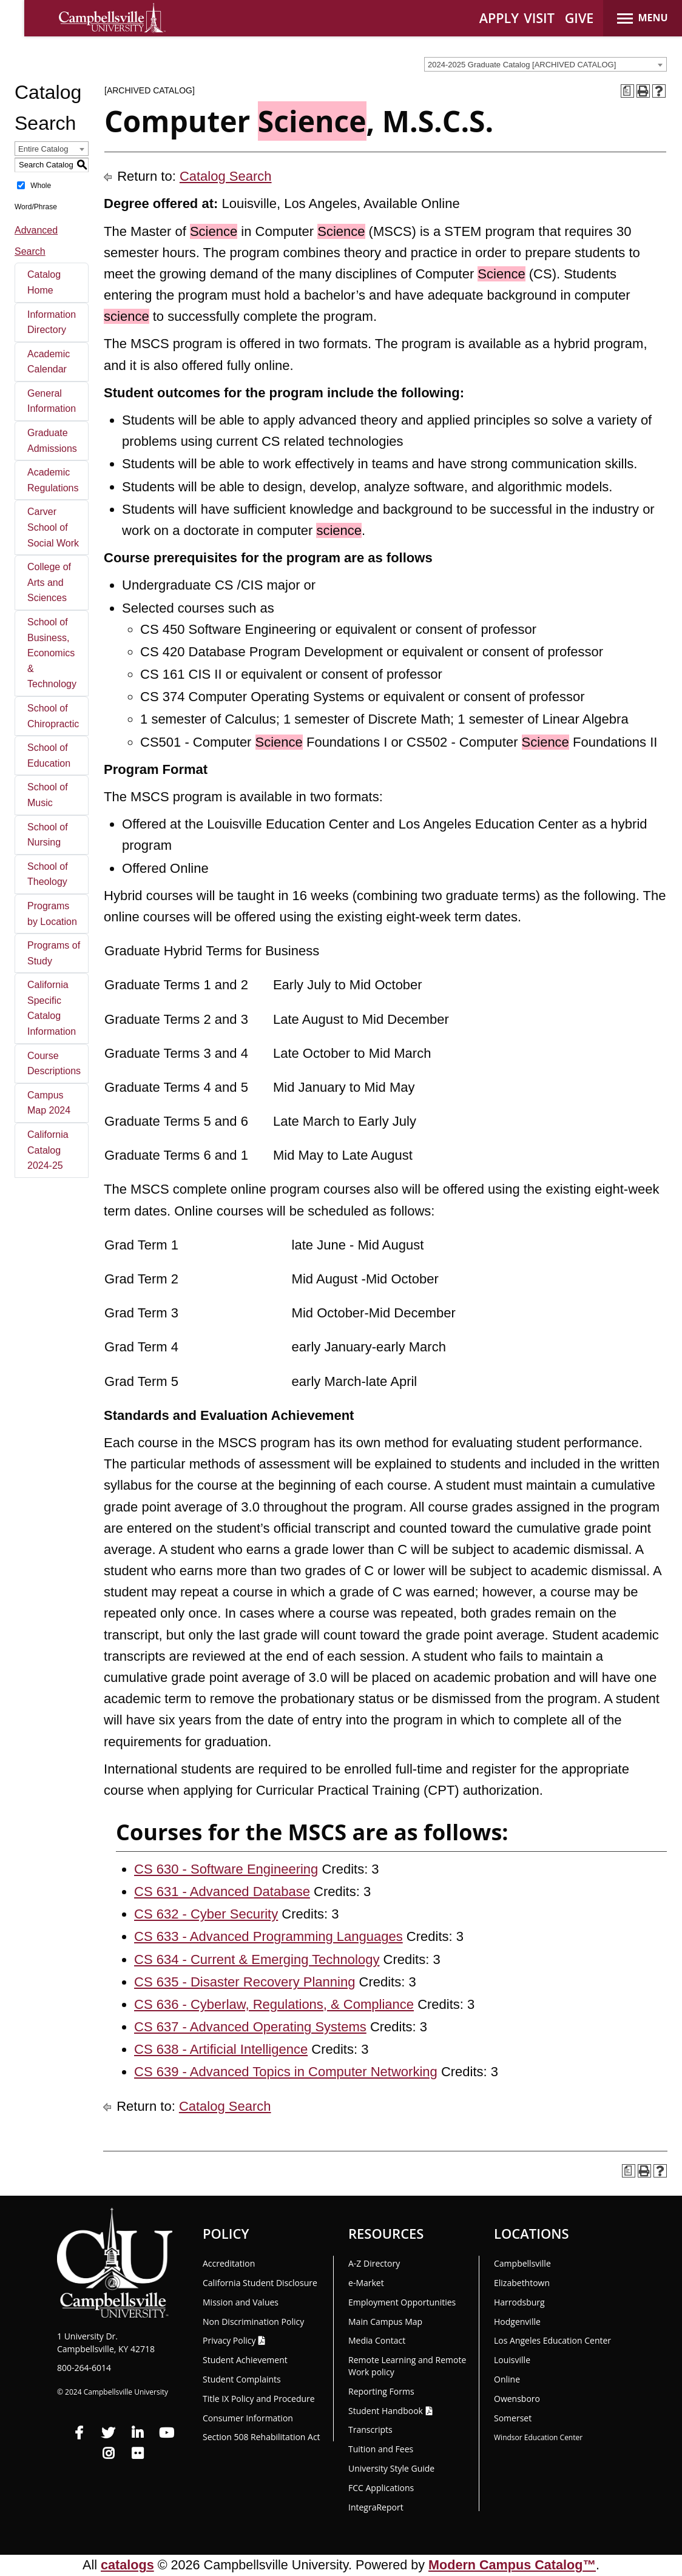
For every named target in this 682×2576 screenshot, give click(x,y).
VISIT (539, 18)
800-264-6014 (84, 2367)
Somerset (513, 2418)
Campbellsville (522, 2263)
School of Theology (47, 874)
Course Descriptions (54, 1064)
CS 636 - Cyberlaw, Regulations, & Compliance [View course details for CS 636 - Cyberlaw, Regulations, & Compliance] (274, 2004)
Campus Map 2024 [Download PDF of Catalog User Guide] (48, 1103)
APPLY (499, 18)
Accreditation (229, 2263)
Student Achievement (245, 2360)
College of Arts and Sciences (49, 582)
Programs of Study (53, 953)
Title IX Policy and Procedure (259, 2398)
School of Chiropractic (53, 716)
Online (507, 2379)
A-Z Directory (374, 2263)
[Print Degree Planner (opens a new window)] (627, 91)
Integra (375, 2507)
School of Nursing (47, 835)
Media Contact (376, 2340)
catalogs (127, 2564)
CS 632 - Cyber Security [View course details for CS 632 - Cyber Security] (206, 1914)
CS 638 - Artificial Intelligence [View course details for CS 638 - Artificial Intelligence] (221, 2049)
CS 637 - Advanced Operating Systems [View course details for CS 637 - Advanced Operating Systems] (250, 2026)
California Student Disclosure (260, 2282)
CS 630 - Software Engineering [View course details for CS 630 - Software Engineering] (226, 1869)
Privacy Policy (229, 2340)
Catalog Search (226, 176)
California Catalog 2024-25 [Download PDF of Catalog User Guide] (48, 1150)
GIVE (579, 18)
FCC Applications (381, 2488)
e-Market (366, 2282)
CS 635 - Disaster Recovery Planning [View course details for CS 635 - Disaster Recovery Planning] (244, 1981)
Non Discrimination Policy (253, 2321)
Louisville (512, 2360)
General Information (51, 401)
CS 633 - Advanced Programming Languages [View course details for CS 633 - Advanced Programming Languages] (268, 1936)
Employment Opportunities (402, 2302)
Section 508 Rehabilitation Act (261, 2437)
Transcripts (370, 2429)
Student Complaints (242, 2379)
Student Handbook (385, 2410)
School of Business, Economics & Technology (51, 653)
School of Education (48, 755)
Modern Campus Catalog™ (512, 2564)
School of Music (47, 795)
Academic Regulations (53, 480)
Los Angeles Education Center (552, 2340)
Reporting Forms (381, 2391)
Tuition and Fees (380, 2449)
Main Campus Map (385, 2321)
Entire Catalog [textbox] (43, 148)
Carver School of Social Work (53, 527)
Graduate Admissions (52, 441)
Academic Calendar (48, 362)
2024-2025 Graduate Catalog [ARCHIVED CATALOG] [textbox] (522, 64)
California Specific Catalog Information (51, 1008)
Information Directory (51, 322)
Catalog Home (44, 282)
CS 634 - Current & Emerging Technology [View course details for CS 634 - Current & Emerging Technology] (256, 1959)
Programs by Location (52, 914)
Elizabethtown (522, 2282)
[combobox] (545, 64)
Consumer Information (248, 2418)
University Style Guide (391, 2468)
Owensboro (517, 2398)
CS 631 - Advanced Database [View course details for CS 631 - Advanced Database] (222, 1891)
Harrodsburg (519, 2302)
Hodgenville (517, 2321)
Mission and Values (241, 2302)
